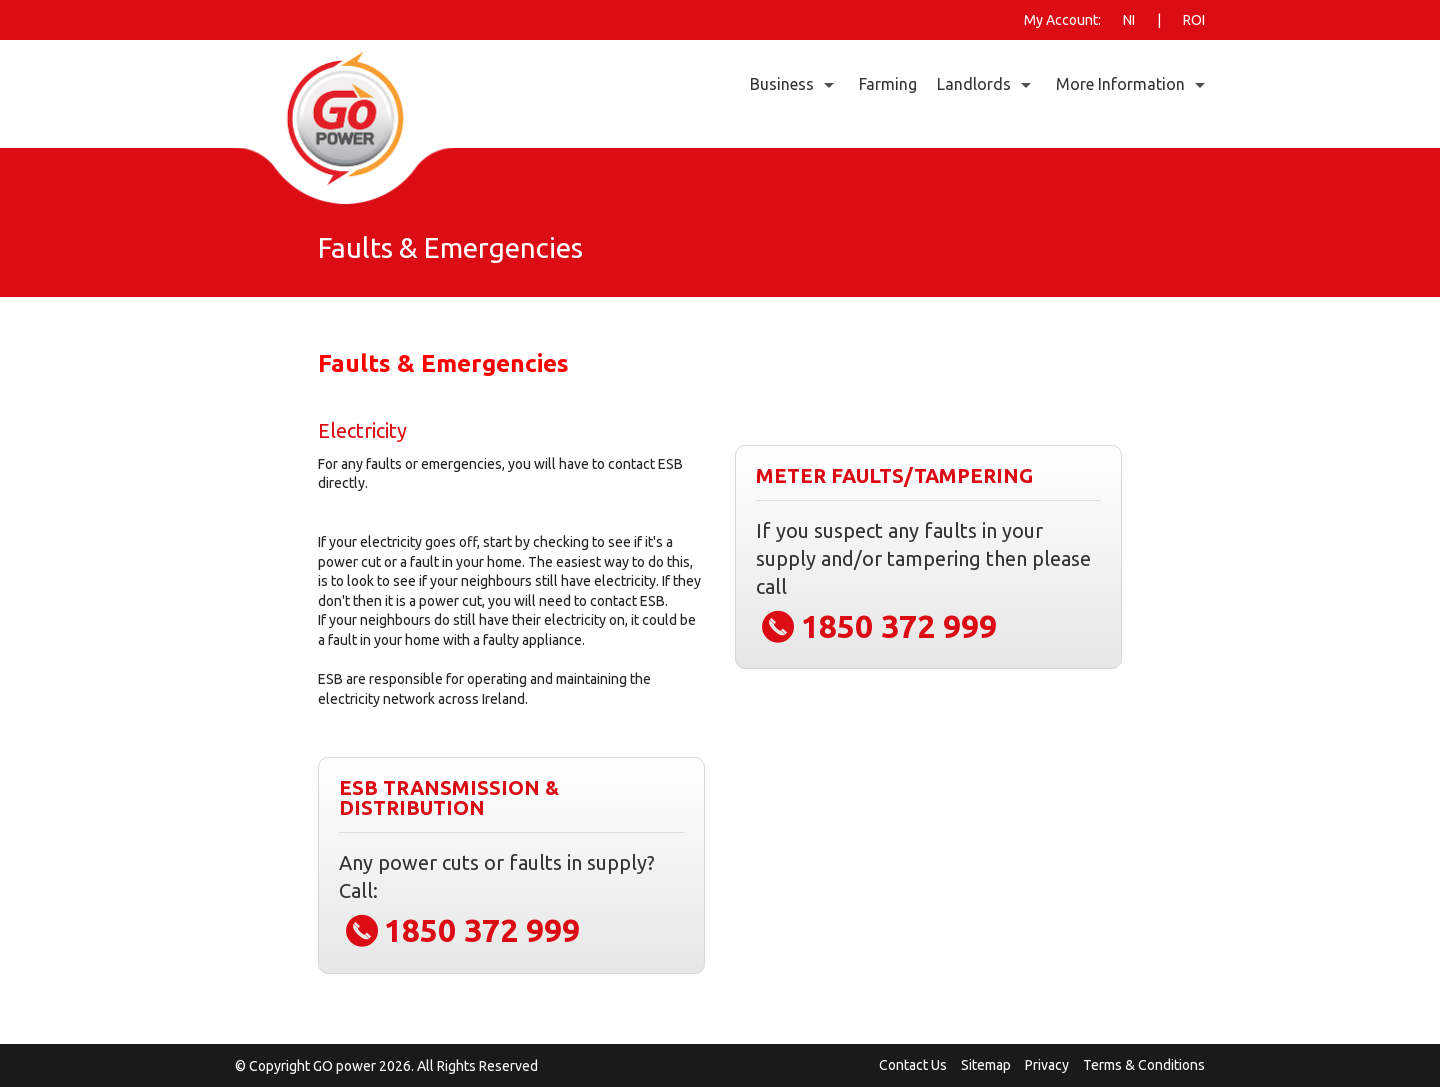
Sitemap (986, 1065)
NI (1129, 20)
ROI (1194, 20)
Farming (888, 84)
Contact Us (913, 1065)
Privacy (1047, 1065)
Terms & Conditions (1144, 1065)
